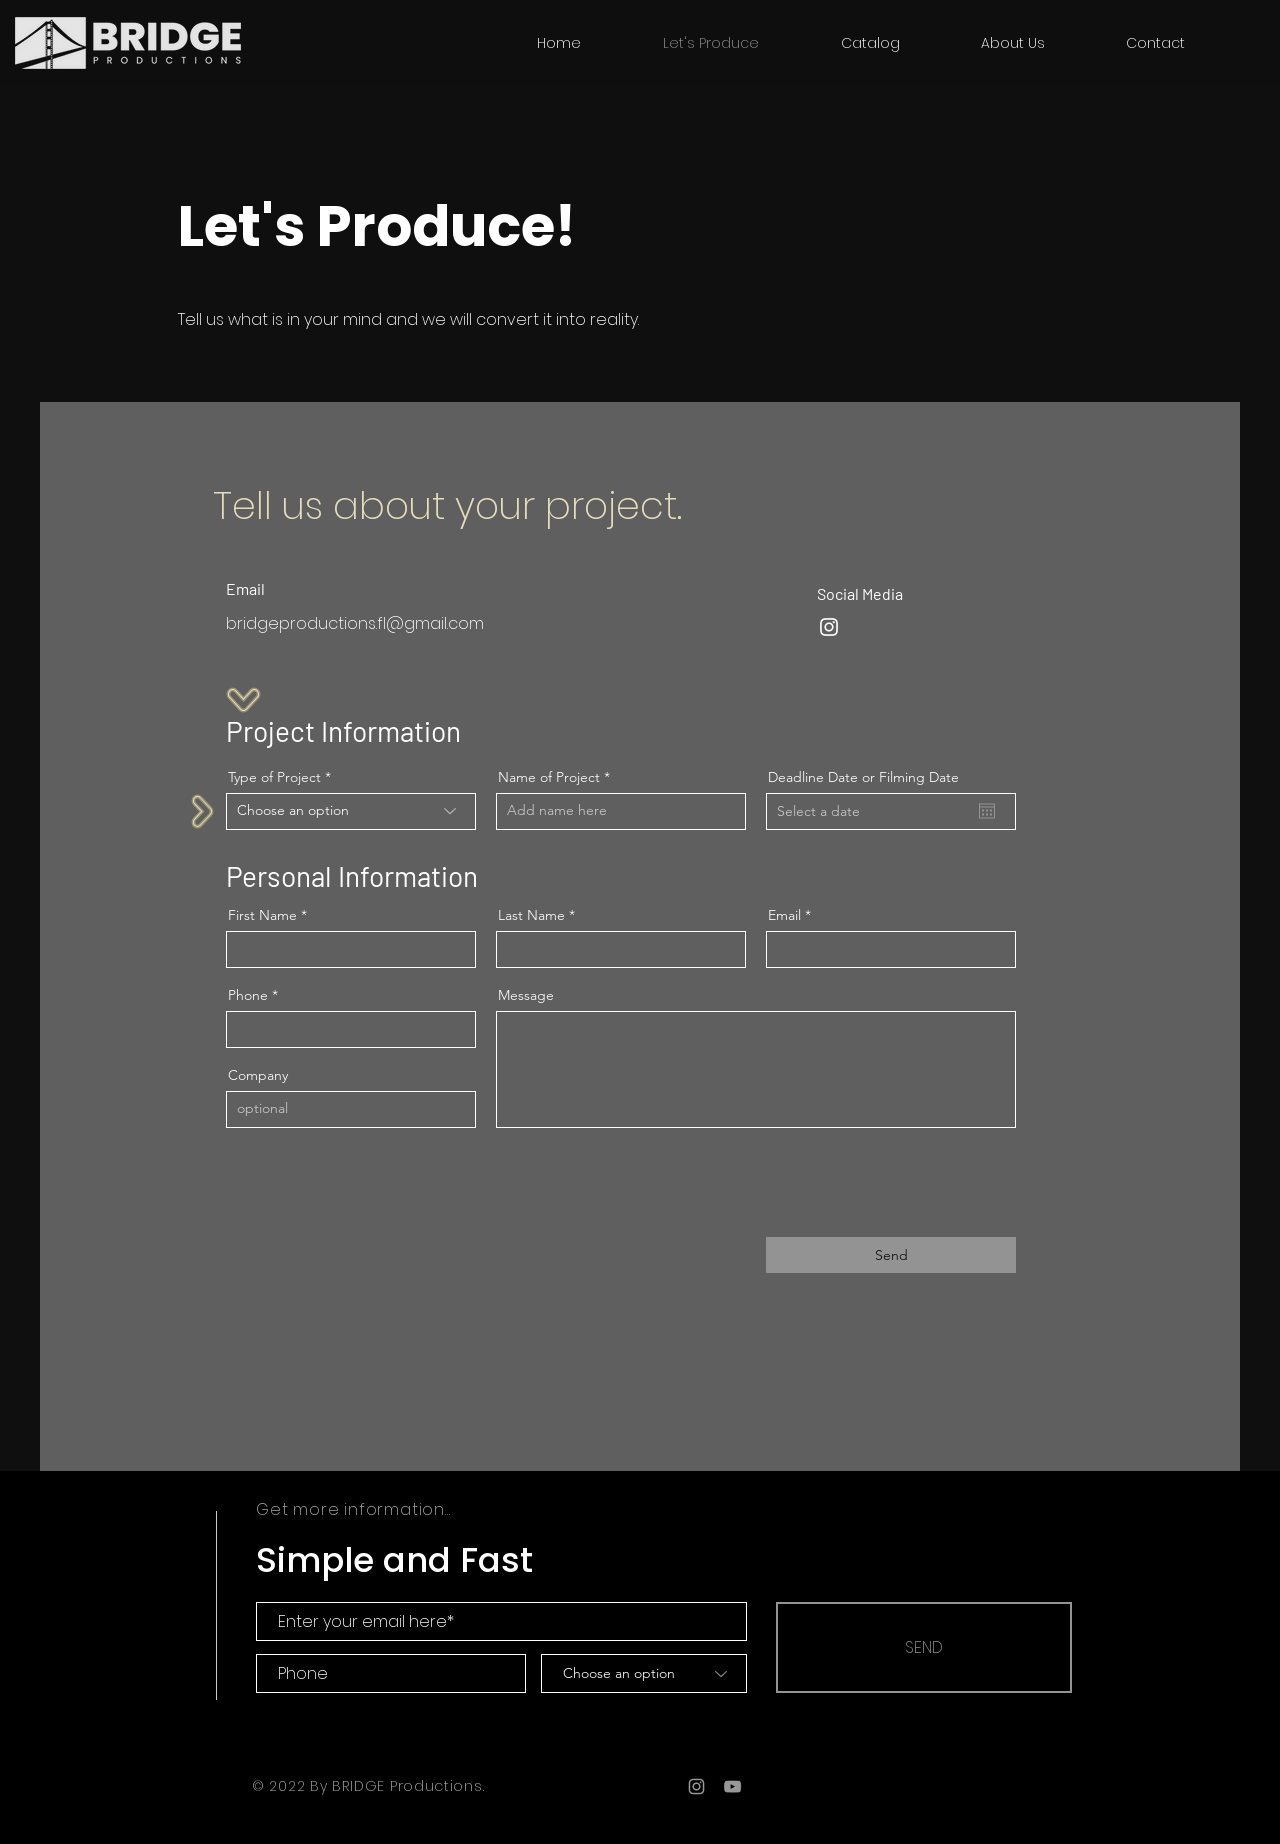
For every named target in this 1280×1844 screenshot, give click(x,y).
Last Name (531, 915)
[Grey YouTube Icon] (732, 1786)
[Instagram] (829, 627)
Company (258, 1075)
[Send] (891, 1255)
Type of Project (274, 777)
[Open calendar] (987, 811)
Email (784, 915)
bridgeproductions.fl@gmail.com (355, 623)
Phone (248, 995)
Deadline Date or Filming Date (863, 777)
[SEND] (924, 1647)
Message (526, 995)
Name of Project (549, 777)
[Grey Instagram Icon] (696, 1786)
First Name (262, 915)
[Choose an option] (644, 1673)
